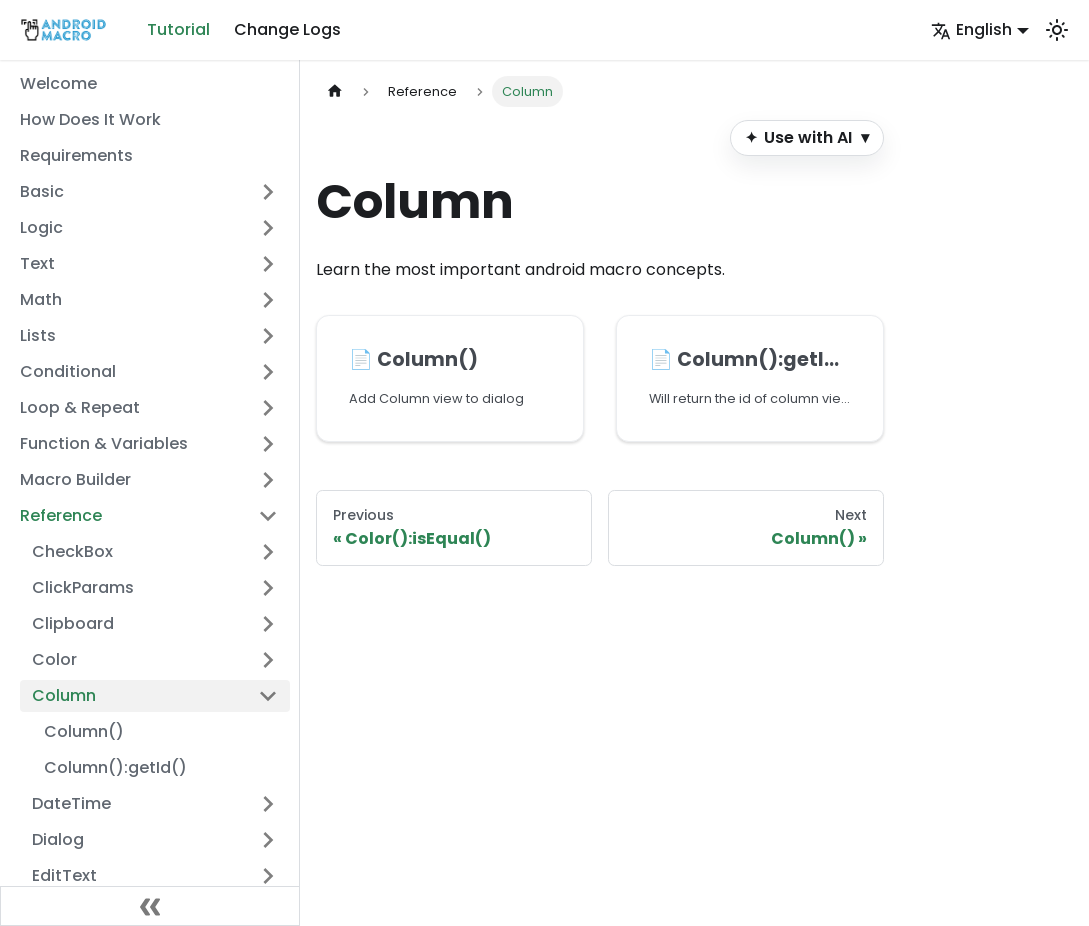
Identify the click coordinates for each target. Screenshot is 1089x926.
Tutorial (178, 29)
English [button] (971, 29)
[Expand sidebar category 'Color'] (268, 660)
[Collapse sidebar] (150, 906)
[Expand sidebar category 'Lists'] (268, 336)
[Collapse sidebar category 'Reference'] (268, 516)
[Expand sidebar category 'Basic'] (268, 192)
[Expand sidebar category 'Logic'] (268, 228)
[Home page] (335, 91)
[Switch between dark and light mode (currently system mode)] (1057, 30)
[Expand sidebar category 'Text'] (268, 264)
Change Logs (287, 29)
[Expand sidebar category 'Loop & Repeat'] (268, 408)
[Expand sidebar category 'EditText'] (268, 876)
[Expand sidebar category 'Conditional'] (268, 372)
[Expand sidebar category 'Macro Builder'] (268, 480)
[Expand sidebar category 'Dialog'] (268, 840)
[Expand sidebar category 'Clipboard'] (268, 624)
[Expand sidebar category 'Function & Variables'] (268, 444)
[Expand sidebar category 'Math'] (268, 300)
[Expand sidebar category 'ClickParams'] (268, 588)
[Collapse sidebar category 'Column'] (268, 696)
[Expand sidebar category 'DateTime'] (268, 804)
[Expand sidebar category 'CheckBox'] (268, 552)
